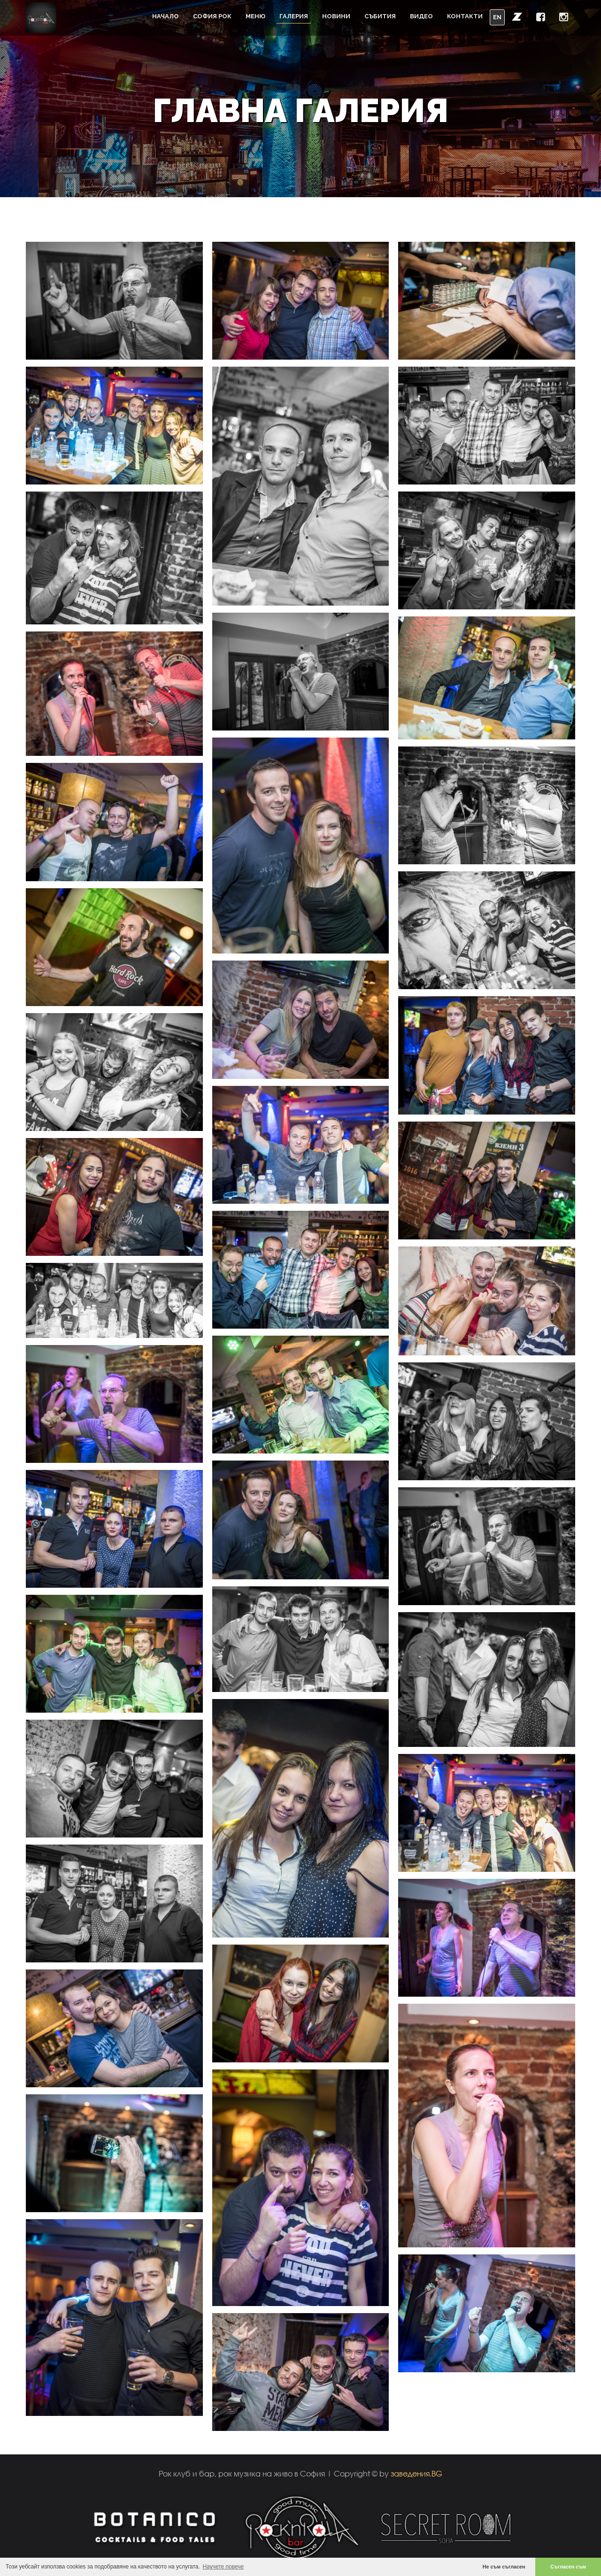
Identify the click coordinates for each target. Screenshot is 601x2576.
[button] (517, 16)
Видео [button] (421, 16)
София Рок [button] (212, 16)
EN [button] (497, 17)
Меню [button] (255, 16)
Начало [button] (165, 16)
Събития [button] (380, 16)
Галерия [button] (293, 16)
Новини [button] (336, 16)
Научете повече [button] (223, 2566)
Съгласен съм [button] (568, 2566)
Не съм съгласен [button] (504, 2566)
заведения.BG (416, 2473)
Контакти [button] (465, 16)
